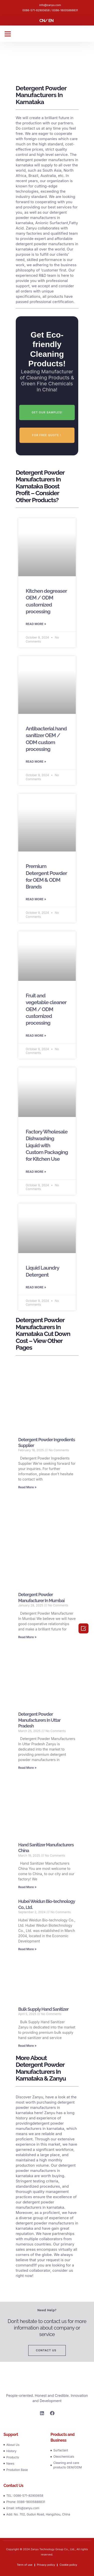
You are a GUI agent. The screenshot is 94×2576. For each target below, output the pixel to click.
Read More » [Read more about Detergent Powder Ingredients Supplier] (27, 1487)
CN (42, 20)
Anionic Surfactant (51, 222)
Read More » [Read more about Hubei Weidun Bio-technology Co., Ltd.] (27, 1949)
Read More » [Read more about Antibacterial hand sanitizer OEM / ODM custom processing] (36, 761)
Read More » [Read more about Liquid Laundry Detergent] (36, 1287)
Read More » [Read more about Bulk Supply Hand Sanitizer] (27, 2046)
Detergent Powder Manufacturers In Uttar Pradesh (39, 1720)
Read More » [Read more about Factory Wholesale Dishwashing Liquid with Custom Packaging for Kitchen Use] (36, 1172)
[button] (7, 34)
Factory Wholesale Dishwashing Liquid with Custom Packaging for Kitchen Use (47, 1145)
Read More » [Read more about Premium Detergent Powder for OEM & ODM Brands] (36, 899)
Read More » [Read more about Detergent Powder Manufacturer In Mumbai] (27, 1637)
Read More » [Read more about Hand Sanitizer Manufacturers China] (27, 1887)
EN (50, 20)
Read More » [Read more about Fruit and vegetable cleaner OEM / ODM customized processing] (36, 1035)
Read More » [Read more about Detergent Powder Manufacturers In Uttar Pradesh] (27, 1768)
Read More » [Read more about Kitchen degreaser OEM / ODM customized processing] (36, 624)
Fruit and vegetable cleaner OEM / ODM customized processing (46, 1009)
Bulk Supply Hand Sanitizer (43, 2009)
